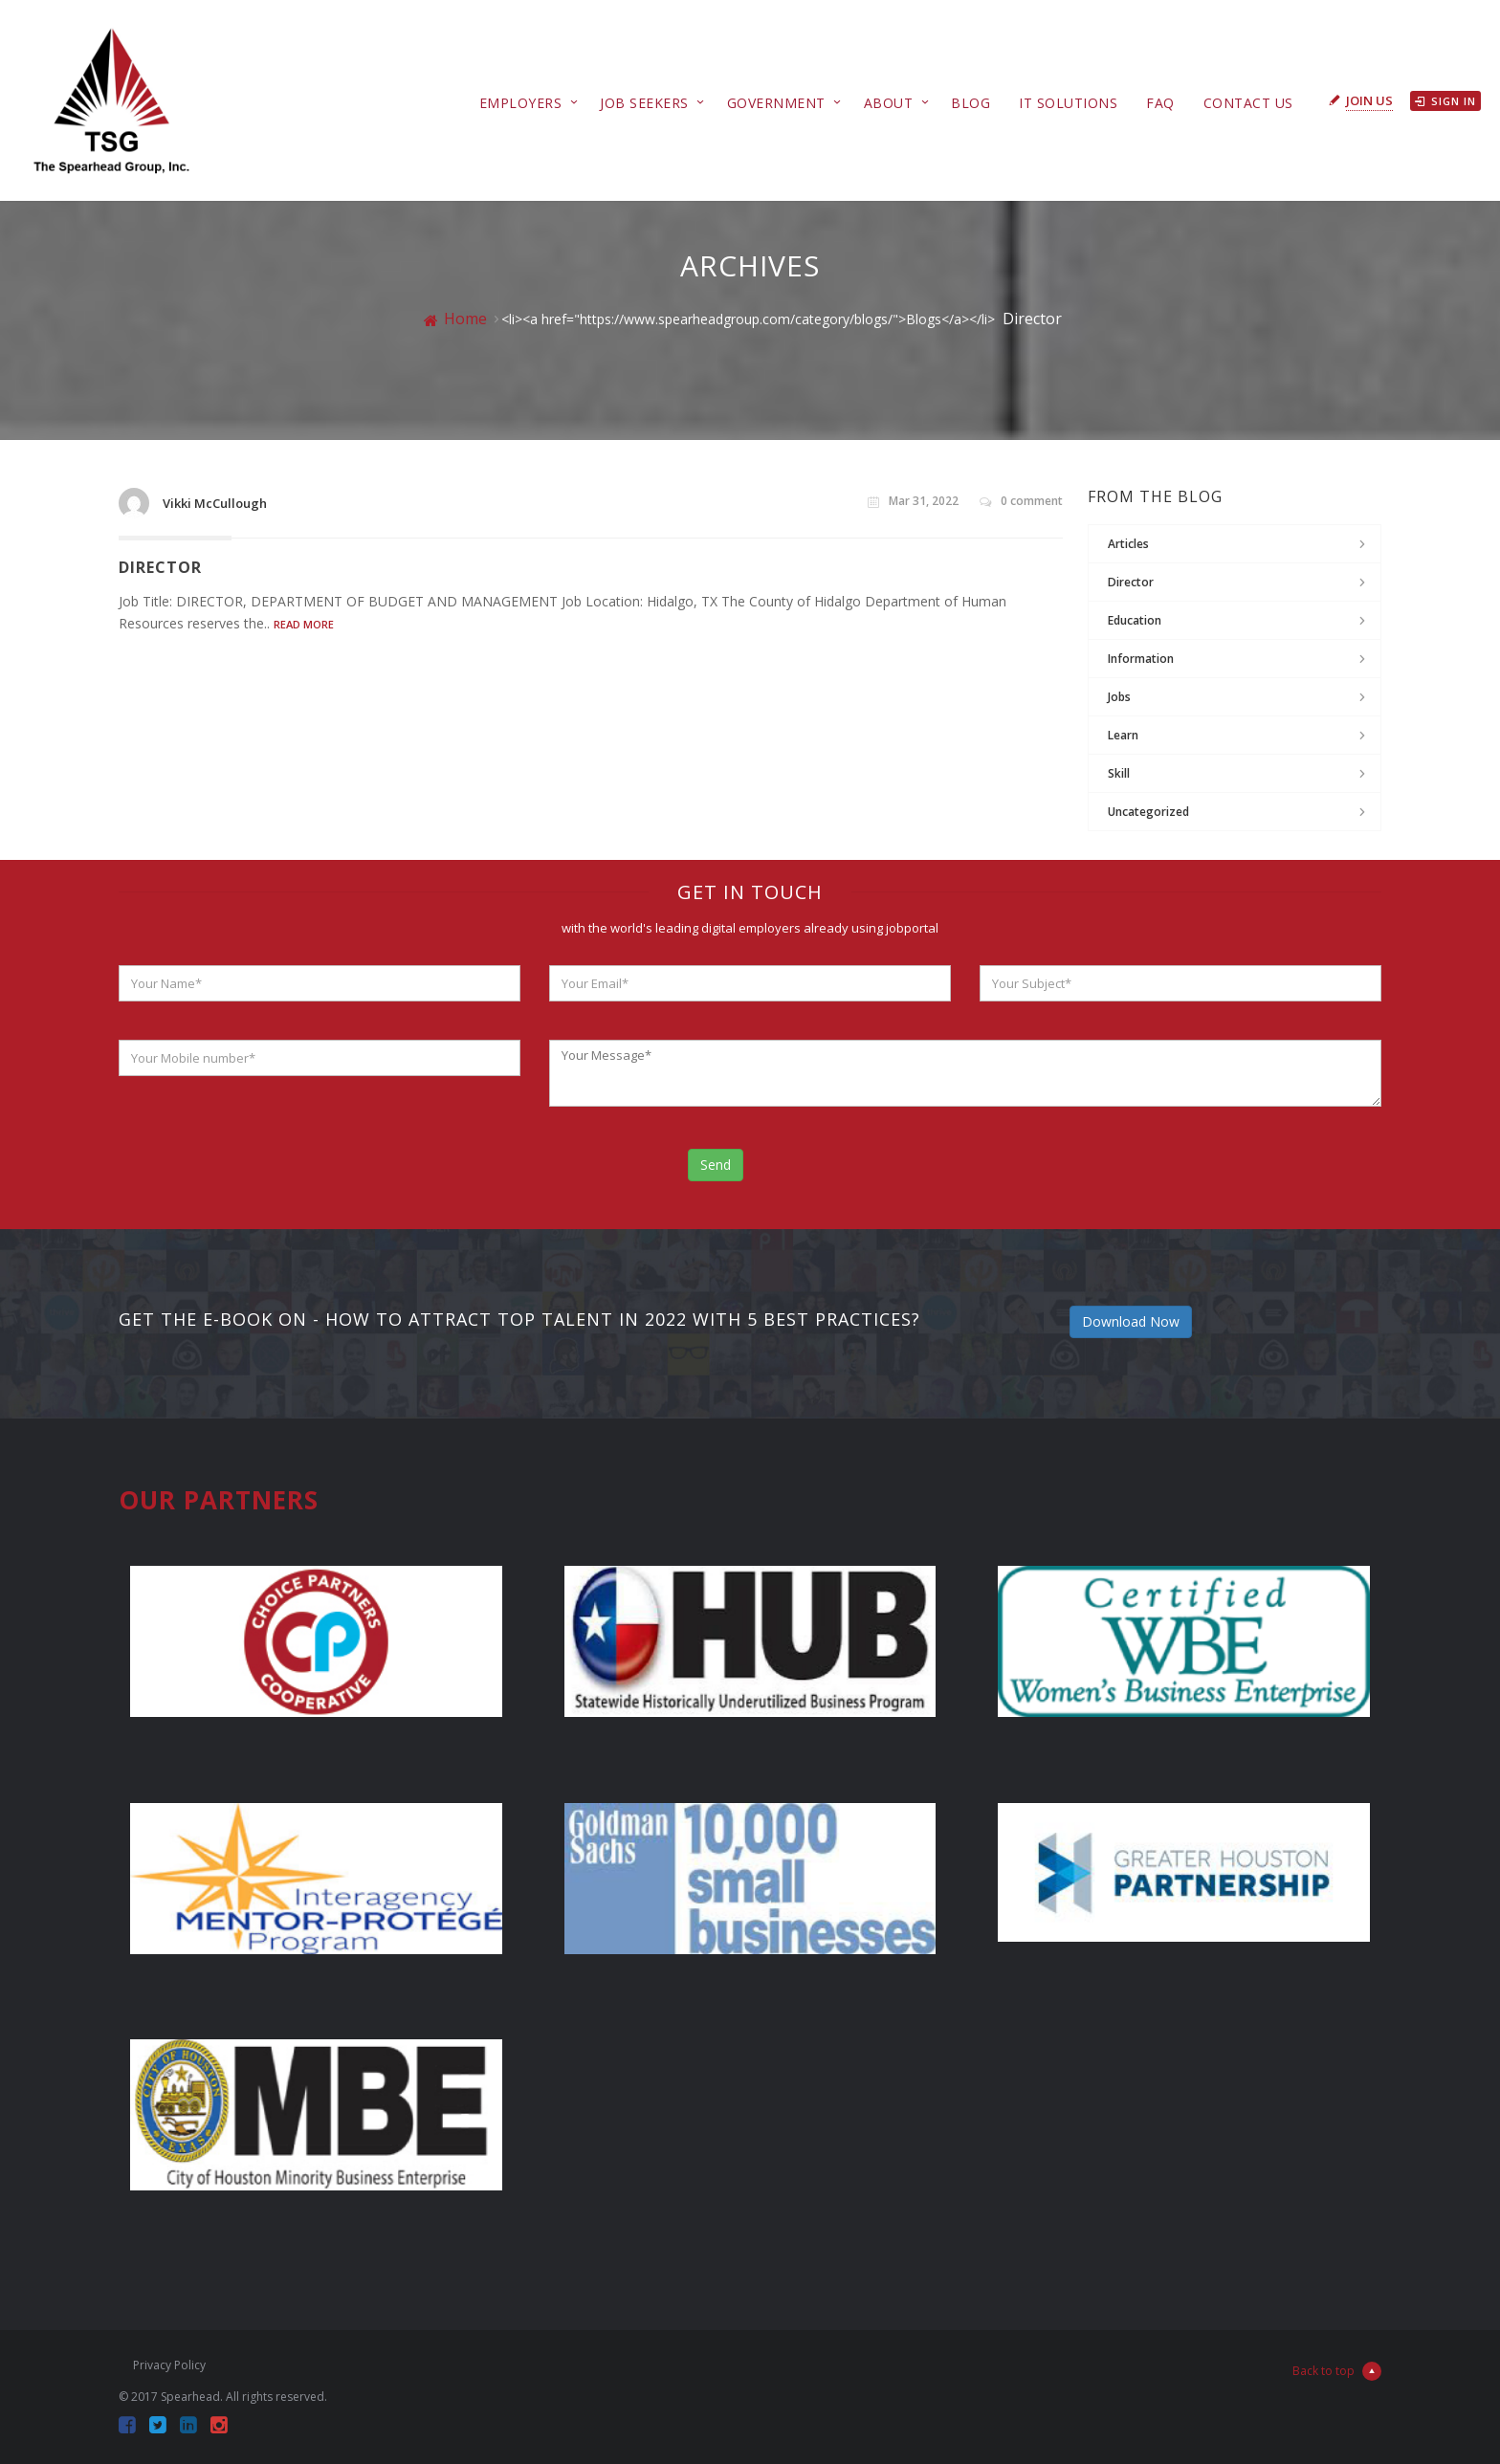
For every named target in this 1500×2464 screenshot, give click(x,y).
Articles (1128, 544)
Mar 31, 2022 (913, 501)
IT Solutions (1068, 103)
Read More (304, 624)
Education (1134, 620)
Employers (520, 103)
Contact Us (1248, 103)
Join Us (1369, 100)
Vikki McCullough (215, 503)
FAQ (1160, 103)
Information (1141, 658)
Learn (1123, 735)
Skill (1119, 773)
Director (160, 567)
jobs (1119, 697)
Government (776, 103)
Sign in (1445, 101)
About (889, 103)
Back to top (1336, 2371)
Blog (970, 103)
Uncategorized (1148, 811)
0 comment (1021, 501)
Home (455, 318)
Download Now (1131, 1321)
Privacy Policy (169, 2365)
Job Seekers (644, 103)
